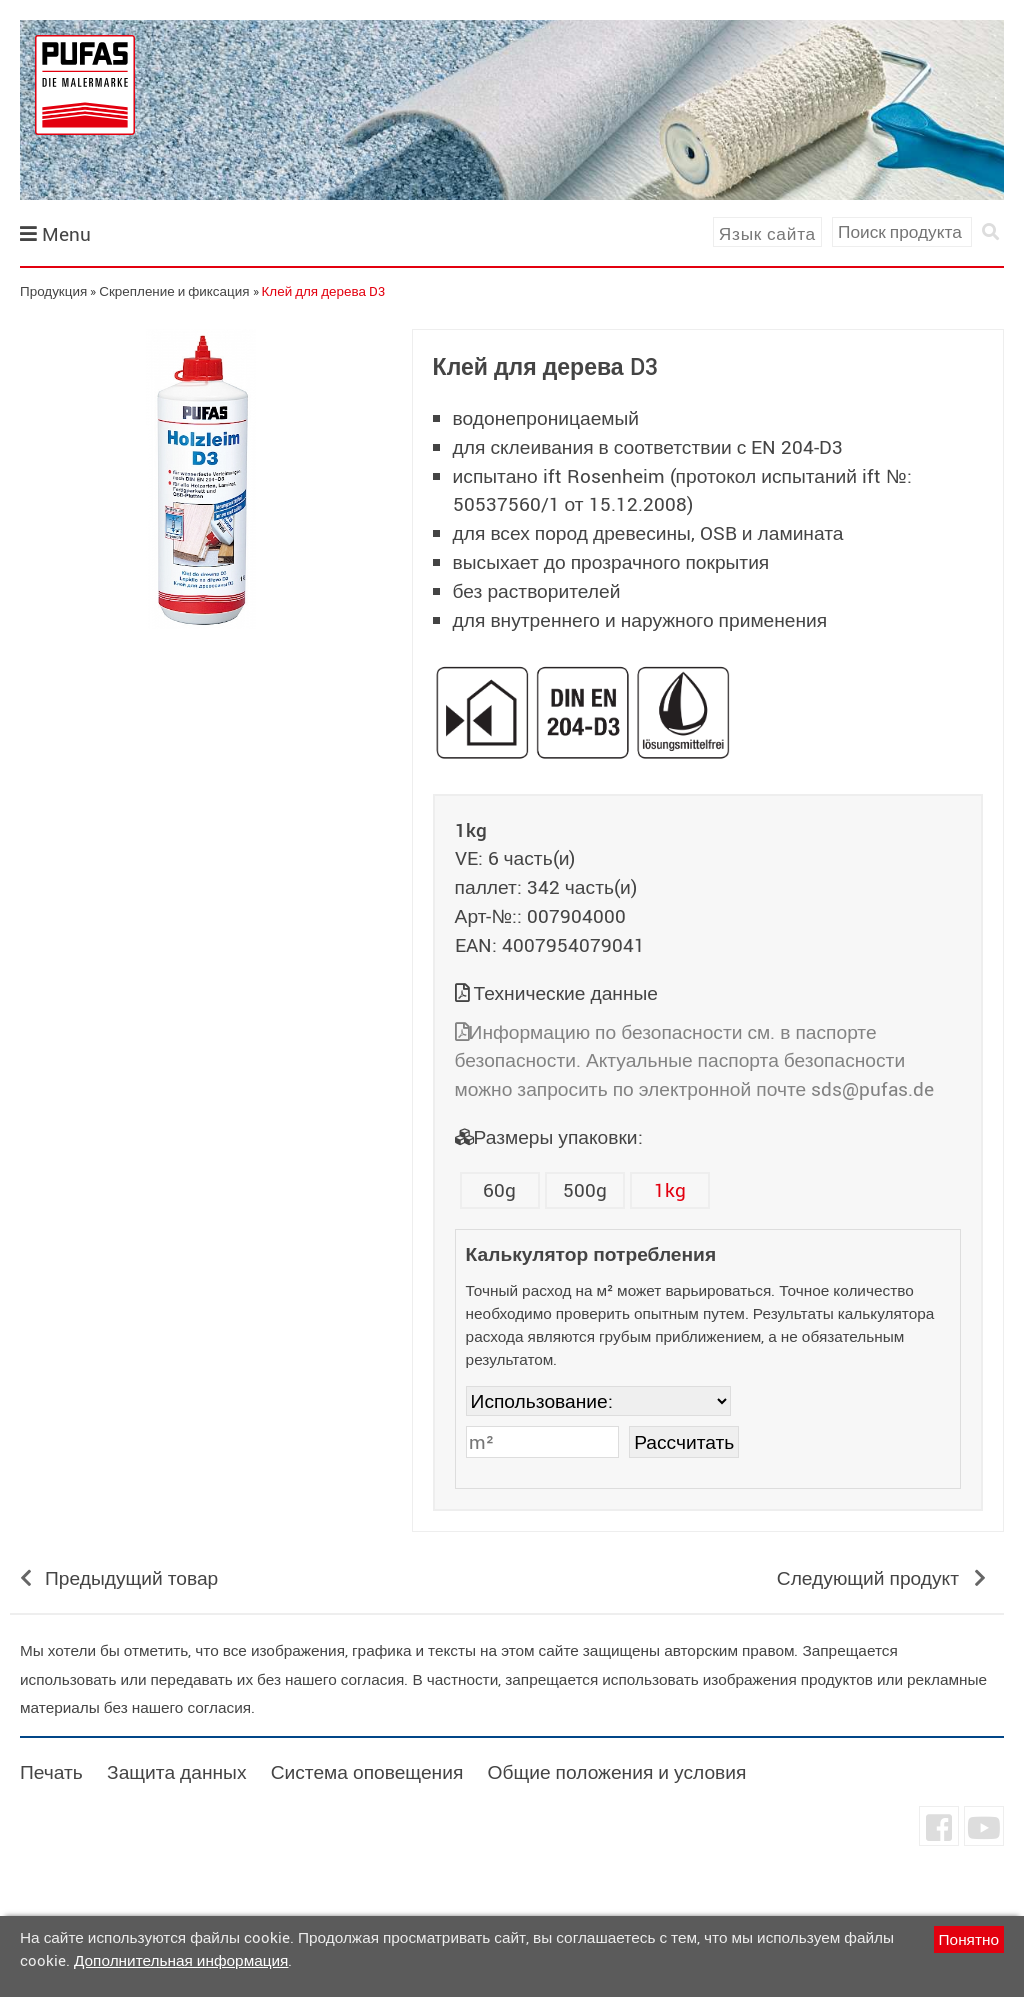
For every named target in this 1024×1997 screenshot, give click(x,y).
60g (499, 1190)
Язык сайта (767, 233)
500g (585, 1190)
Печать (51, 1772)
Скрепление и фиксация (174, 291)
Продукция (53, 291)
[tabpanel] (201, 479)
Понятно (969, 1939)
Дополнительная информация (181, 1960)
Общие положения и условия (616, 1772)
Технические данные (566, 993)
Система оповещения (367, 1772)
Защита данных (176, 1772)
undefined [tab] (200, 663)
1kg (670, 1190)
